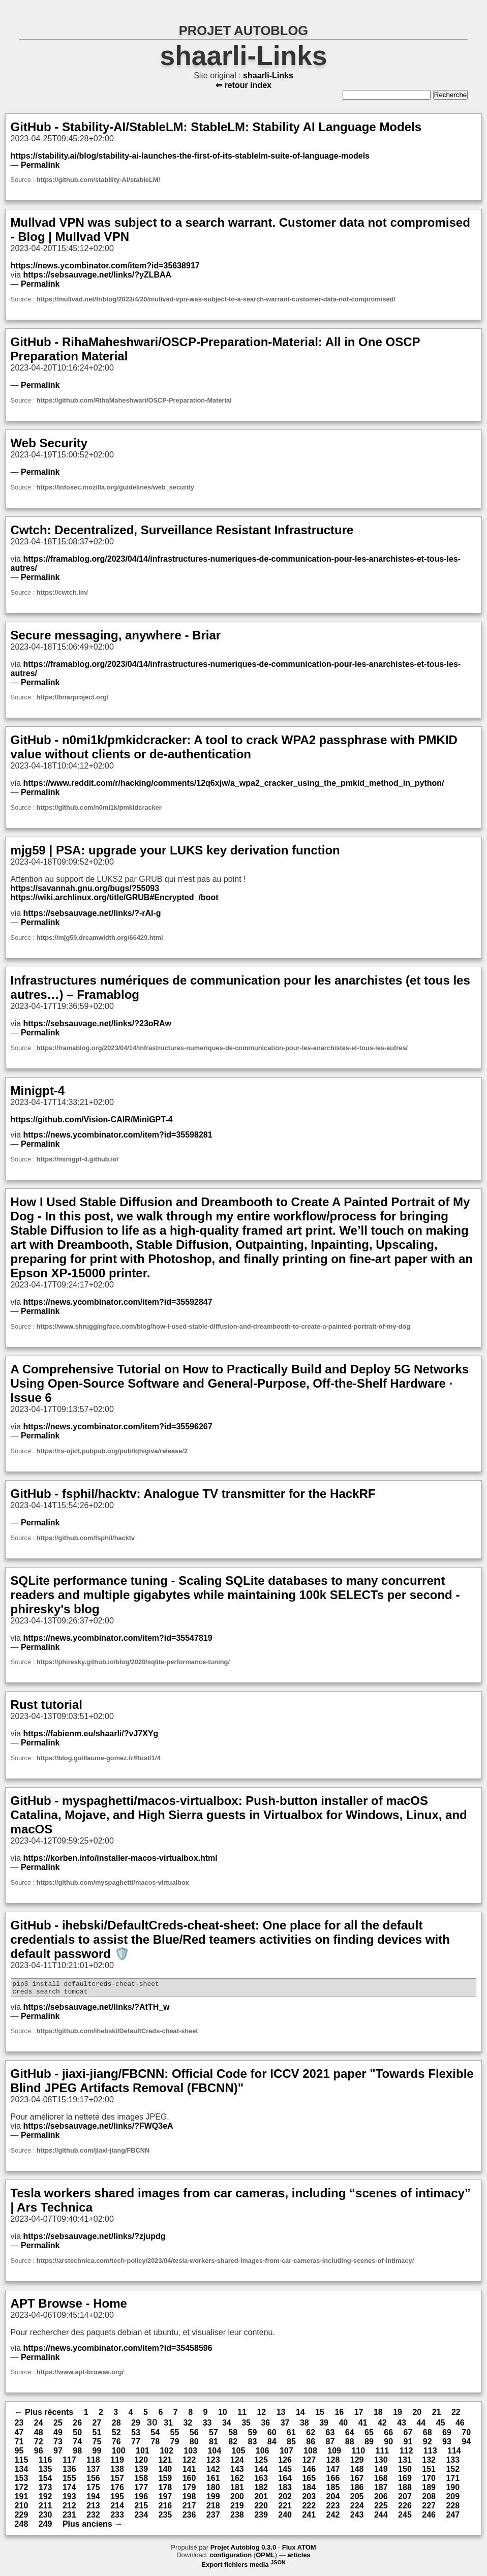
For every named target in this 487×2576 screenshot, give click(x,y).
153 (21, 2481)
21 (436, 2415)
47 (19, 2435)
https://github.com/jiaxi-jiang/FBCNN (93, 2153)
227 (429, 2508)
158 (141, 2481)
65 (369, 2435)
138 (117, 2472)
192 (45, 2499)
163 (261, 2481)
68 (427, 2435)
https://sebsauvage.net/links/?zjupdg (94, 2239)
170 (429, 2481)
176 (117, 2490)
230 (45, 2517)
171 (453, 2481)
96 (38, 2453)
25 (58, 2425)
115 (21, 2463)
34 (226, 2425)
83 (252, 2444)
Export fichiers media (243, 2567)
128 (333, 2463)
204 (333, 2499)
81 (213, 2444)
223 (333, 2508)
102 (166, 2453)
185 (333, 2490)
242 (333, 2517)
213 (93, 2508)
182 (261, 2490)
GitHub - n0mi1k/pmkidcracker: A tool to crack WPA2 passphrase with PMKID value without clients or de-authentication (234, 747)
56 (194, 2435)
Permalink (40, 165)
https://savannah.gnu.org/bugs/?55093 (85, 888)
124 (237, 2463)
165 (309, 2481)
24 (38, 2425)
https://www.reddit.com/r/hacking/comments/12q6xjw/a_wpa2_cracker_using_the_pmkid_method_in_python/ (233, 783)
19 (397, 2415)
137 (93, 2472)
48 (38, 2435)
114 (454, 2453)
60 (272, 2435)
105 (239, 2453)
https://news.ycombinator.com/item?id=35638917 (105, 265)
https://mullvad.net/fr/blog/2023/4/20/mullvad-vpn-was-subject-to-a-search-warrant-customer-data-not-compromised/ (216, 299)
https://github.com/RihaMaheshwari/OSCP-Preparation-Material (134, 400)
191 (21, 2499)
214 (117, 2508)
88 (349, 2444)
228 (453, 2508)
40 (343, 2425)
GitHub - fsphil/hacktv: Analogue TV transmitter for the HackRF (193, 1493)
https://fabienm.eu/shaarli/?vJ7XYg (90, 1733)
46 (460, 2425)
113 (430, 2453)
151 (429, 2472)
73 (58, 2444)
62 (310, 2435)
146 (309, 2472)
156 (93, 2481)
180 (213, 2490)
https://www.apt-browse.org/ (80, 2375)
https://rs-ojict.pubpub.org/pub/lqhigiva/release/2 (112, 1451)
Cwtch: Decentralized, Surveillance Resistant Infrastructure (182, 530)
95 (19, 2453)
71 (19, 2444)
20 (416, 2415)
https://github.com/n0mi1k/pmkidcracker (99, 807)
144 (261, 2472)
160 (189, 2481)
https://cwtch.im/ (62, 592)
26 (77, 2425)
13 (281, 2415)
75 (97, 2444)
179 (189, 2490)
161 (213, 2481)
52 (116, 2435)
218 (213, 2508)
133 (453, 2463)
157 (117, 2481)
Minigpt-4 (38, 1090)
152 (453, 2472)
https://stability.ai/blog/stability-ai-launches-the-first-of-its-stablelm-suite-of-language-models (190, 155)
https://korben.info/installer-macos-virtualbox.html (120, 1858)
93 (446, 2444)
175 (93, 2490)
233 (117, 2517)
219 (237, 2508)
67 (408, 2435)
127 (309, 2463)
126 (285, 2463)
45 (440, 2425)
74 (77, 2444)
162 (237, 2481)
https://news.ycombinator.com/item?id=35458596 (117, 2351)
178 (165, 2490)
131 (405, 2463)
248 (21, 2527)
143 (237, 2472)
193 (69, 2499)
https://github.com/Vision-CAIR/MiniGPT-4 (92, 1119)
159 (165, 2481)
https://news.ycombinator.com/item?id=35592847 (117, 1302)
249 (45, 2527)
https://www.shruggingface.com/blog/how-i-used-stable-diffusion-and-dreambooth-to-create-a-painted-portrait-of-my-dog (223, 1326)
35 (246, 2425)
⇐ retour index (243, 85)
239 (261, 2517)
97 (58, 2453)
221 (285, 2508)
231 (69, 2517)
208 (429, 2499)
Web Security (49, 443)
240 (285, 2517)
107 (286, 2453)
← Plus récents (44, 2415)
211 (45, 2508)
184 (309, 2490)
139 (141, 2472)
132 (429, 2463)
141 (189, 2472)
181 (237, 2490)
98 (77, 2453)
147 (333, 2472)
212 (69, 2508)
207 (405, 2499)
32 (187, 2425)
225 (381, 2508)
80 (194, 2444)
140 (165, 2472)
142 (213, 2472)
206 (381, 2499)
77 (135, 2444)
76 (116, 2444)
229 (21, 2517)
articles (299, 2558)
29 (135, 2425)
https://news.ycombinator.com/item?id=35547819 (117, 1638)
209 (453, 2499)
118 (93, 2463)
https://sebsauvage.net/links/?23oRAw (97, 1023)
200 (237, 2499)
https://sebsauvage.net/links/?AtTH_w (96, 2010)
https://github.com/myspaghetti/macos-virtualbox (113, 1882)
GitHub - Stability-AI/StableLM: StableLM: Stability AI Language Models (216, 127)
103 (190, 2453)
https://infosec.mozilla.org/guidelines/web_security (115, 487)
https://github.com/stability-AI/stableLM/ (98, 179)
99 (97, 2453)
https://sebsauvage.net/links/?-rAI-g (92, 913)
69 (446, 2435)
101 (142, 2453)
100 (119, 2453)
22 (456, 2415)
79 (174, 2444)
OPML (265, 2558)
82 (232, 2444)
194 (93, 2499)
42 (382, 2425)
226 (405, 2508)
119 (117, 2463)
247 (453, 2517)
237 (213, 2517)
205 (357, 2499)
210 (21, 2508)
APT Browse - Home (69, 2306)
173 (45, 2490)
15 (319, 2415)
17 (358, 2415)
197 (165, 2499)
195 (117, 2499)
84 (272, 2444)
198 (189, 2499)
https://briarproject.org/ (72, 697)
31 (168, 2425)
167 (357, 2481)
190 (453, 2490)
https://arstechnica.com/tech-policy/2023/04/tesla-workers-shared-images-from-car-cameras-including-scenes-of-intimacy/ (225, 2263)
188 (405, 2490)
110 (358, 2453)
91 (408, 2444)
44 (420, 2425)
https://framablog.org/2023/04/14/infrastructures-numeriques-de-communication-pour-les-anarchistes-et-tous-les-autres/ (222, 1048)
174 (69, 2490)
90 (388, 2444)
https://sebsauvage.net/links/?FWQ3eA (98, 2129)
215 (141, 2508)
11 (242, 2415)
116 (45, 2463)
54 (155, 2435)
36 (265, 2425)
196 (141, 2499)
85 (291, 2444)
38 (304, 2425)
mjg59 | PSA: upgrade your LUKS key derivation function (175, 850)
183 (285, 2490)
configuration (230, 2558)
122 (189, 2463)
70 (466, 2435)
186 (357, 2490)
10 (222, 2415)
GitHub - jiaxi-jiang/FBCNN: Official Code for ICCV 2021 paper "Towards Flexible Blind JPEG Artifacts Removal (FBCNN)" (242, 2084)
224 (357, 2508)
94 (466, 2444)
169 (405, 2481)
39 (323, 2425)
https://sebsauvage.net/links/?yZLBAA (97, 274)
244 (381, 2517)
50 (77, 2435)
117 (69, 2463)
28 (116, 2425)
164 (285, 2481)
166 (333, 2481)
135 (45, 2472)
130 (381, 2463)
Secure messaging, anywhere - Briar (116, 635)
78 (155, 2444)
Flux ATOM (299, 2550)
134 (21, 2472)
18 (378, 2415)
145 (285, 2472)
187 (381, 2490)
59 (252, 2435)
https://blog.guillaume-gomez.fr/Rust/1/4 (99, 1758)
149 (381, 2472)
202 (285, 2499)
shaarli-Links (243, 56)
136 (69, 2472)
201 (261, 2499)
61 (291, 2435)
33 (207, 2425)
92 (427, 2444)
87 (330, 2444)
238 (237, 2517)
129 (357, 2463)
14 (300, 2415)
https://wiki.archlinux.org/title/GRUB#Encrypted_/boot (115, 897)
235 (165, 2517)
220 (261, 2508)
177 (141, 2490)
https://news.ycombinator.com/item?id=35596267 (117, 1426)
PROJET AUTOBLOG (244, 30)
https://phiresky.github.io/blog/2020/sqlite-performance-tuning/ (133, 1662)
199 (213, 2499)
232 (93, 2517)
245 (405, 2517)
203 (309, 2499)
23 (19, 2425)
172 (21, 2490)
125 (261, 2463)
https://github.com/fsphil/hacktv (86, 1538)
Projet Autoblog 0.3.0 (243, 2550)
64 (349, 2435)
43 (401, 2425)
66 (388, 2435)
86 (310, 2444)
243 (357, 2517)
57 (213, 2435)
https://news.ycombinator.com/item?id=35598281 (117, 1134)
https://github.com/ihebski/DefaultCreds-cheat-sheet (117, 2034)
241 (309, 2517)
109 (334, 2453)
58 (232, 2435)
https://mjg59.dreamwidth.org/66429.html (100, 937)
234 (141, 2517)
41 (363, 2425)
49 (58, 2435)
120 (141, 2463)
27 (97, 2425)
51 (97, 2435)
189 (429, 2490)
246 (429, 2517)
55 (174, 2435)
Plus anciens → (93, 2527)
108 (310, 2453)
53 (135, 2435)
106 (262, 2453)
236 (189, 2517)
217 (189, 2508)
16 (339, 2415)
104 (214, 2453)
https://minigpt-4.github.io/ (77, 1159)
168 (381, 2481)
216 (165, 2508)
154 (45, 2481)
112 (406, 2453)
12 (261, 2415)
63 (330, 2435)
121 (165, 2463)
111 (382, 2453)
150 (405, 2472)
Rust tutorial (46, 1704)
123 (213, 2463)
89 (369, 2444)
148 (357, 2472)
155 (69, 2481)
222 (309, 2508)
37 (285, 2425)
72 (38, 2444)
